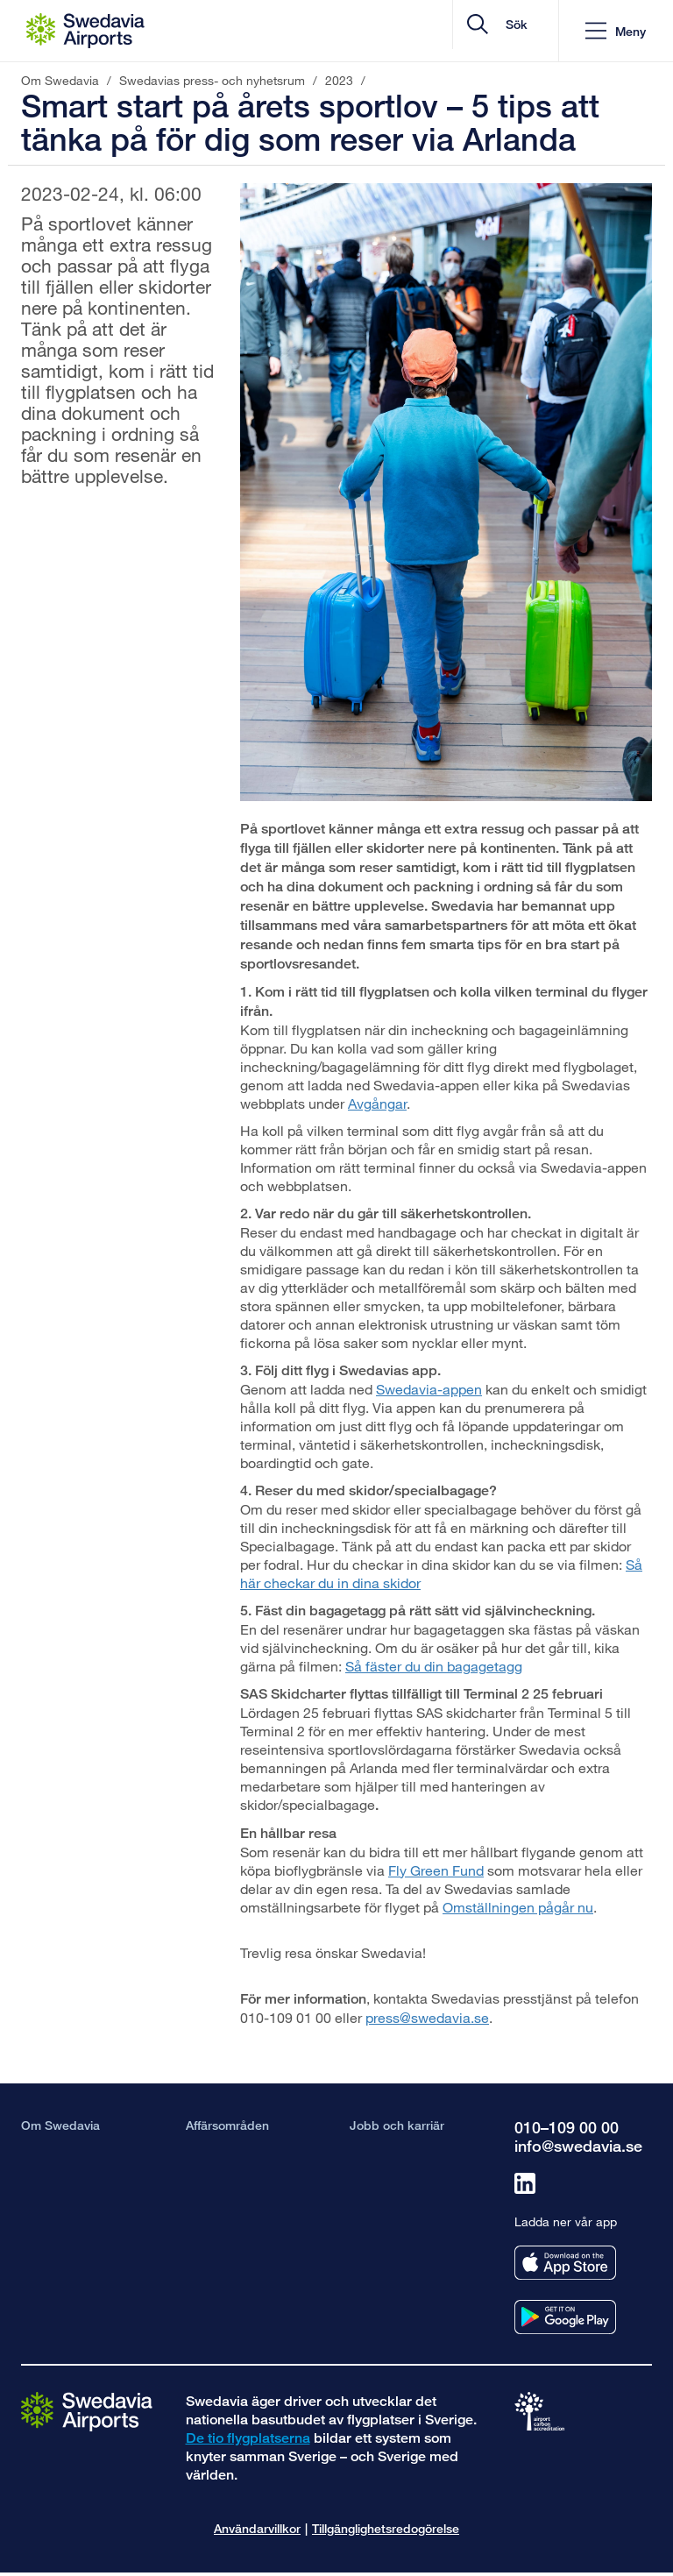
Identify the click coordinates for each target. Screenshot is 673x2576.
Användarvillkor (257, 2528)
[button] (615, 31)
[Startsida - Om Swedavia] (85, 30)
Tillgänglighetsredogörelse (385, 2528)
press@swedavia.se (427, 2017)
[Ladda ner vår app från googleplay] (565, 2317)
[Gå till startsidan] (86, 2410)
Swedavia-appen (429, 1388)
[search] (440, 31)
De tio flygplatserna (248, 2438)
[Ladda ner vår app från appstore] (565, 2262)
